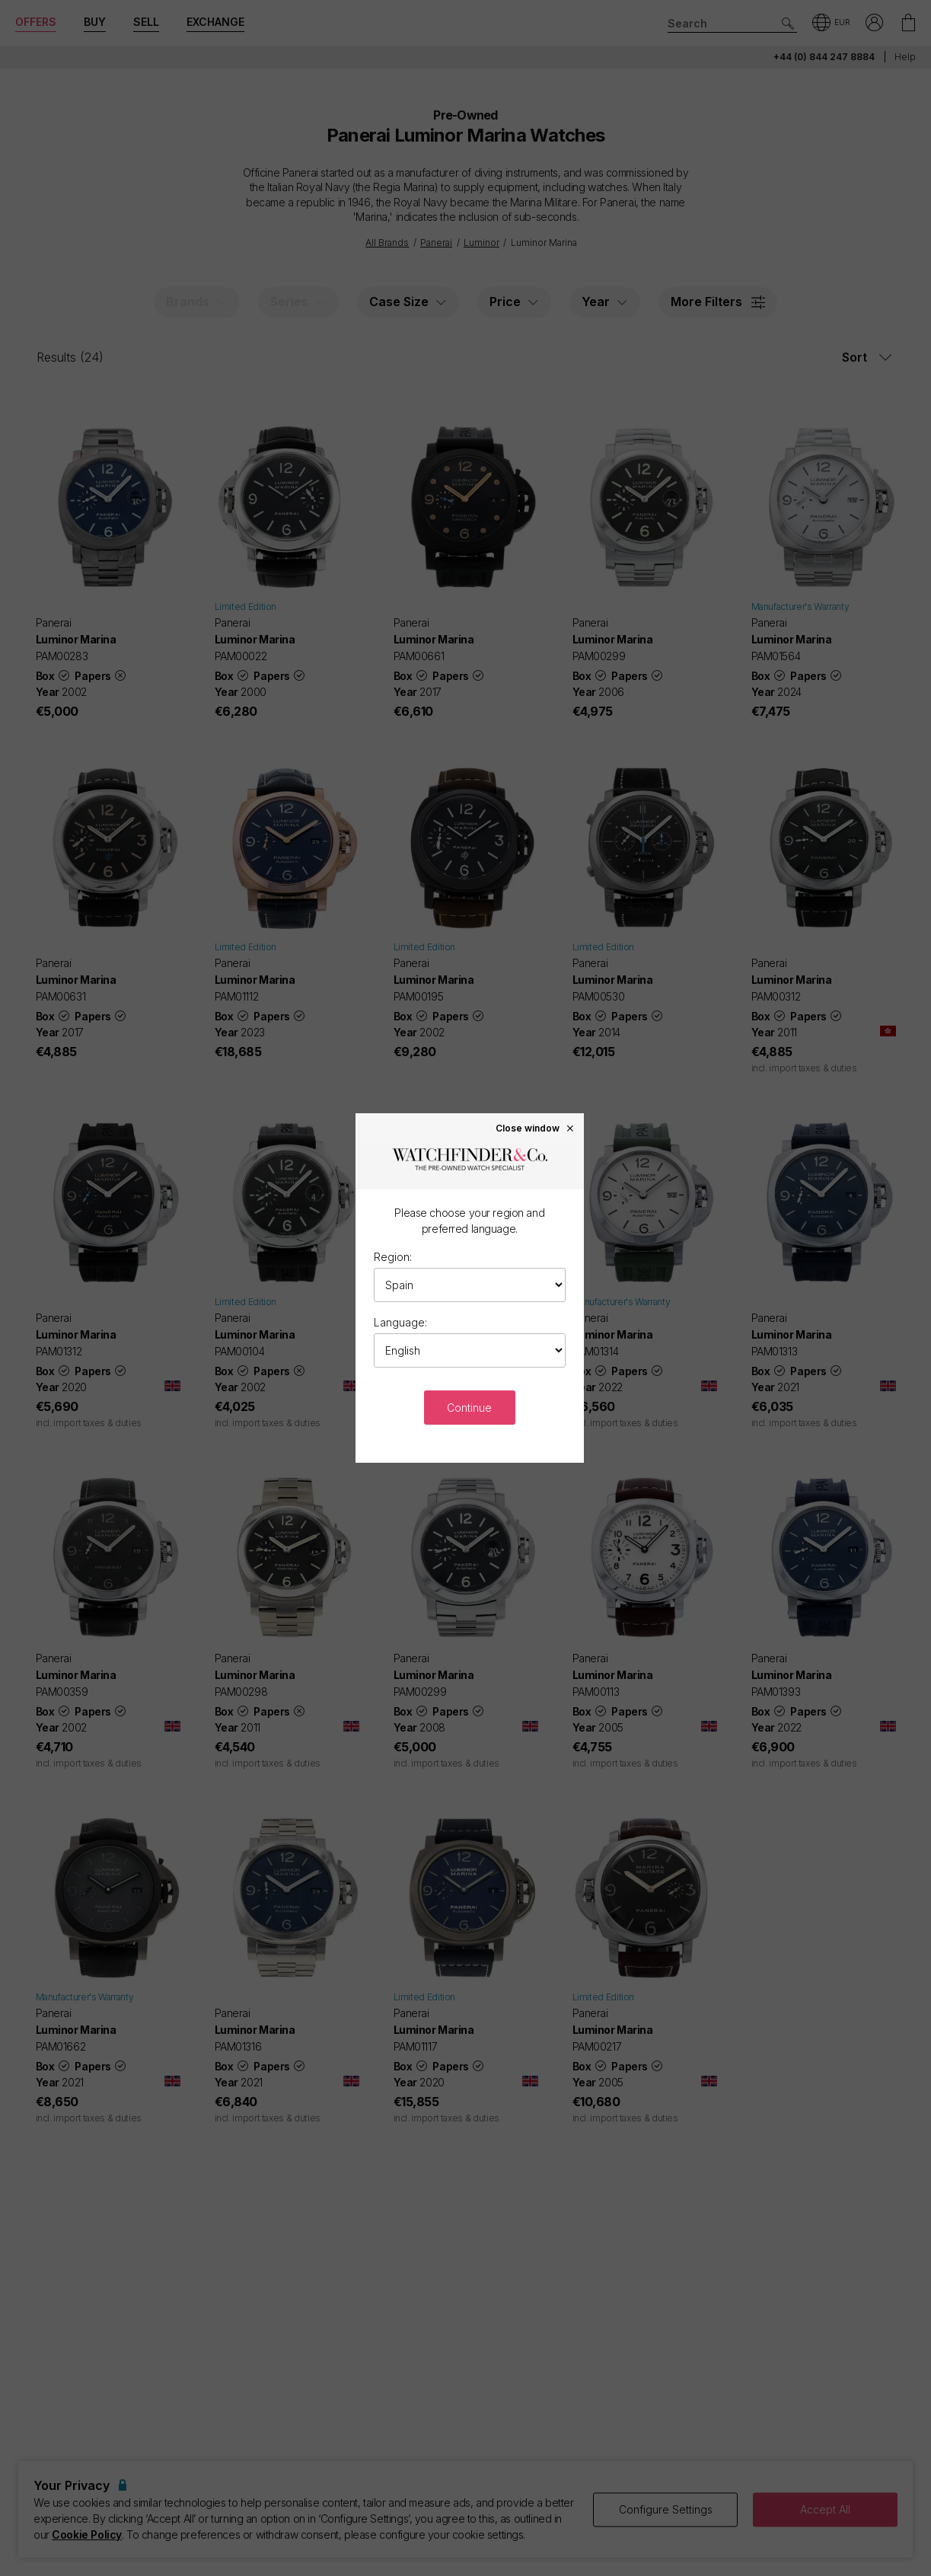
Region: (393, 1256)
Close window (535, 1127)
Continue (469, 1407)
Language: (400, 1322)
